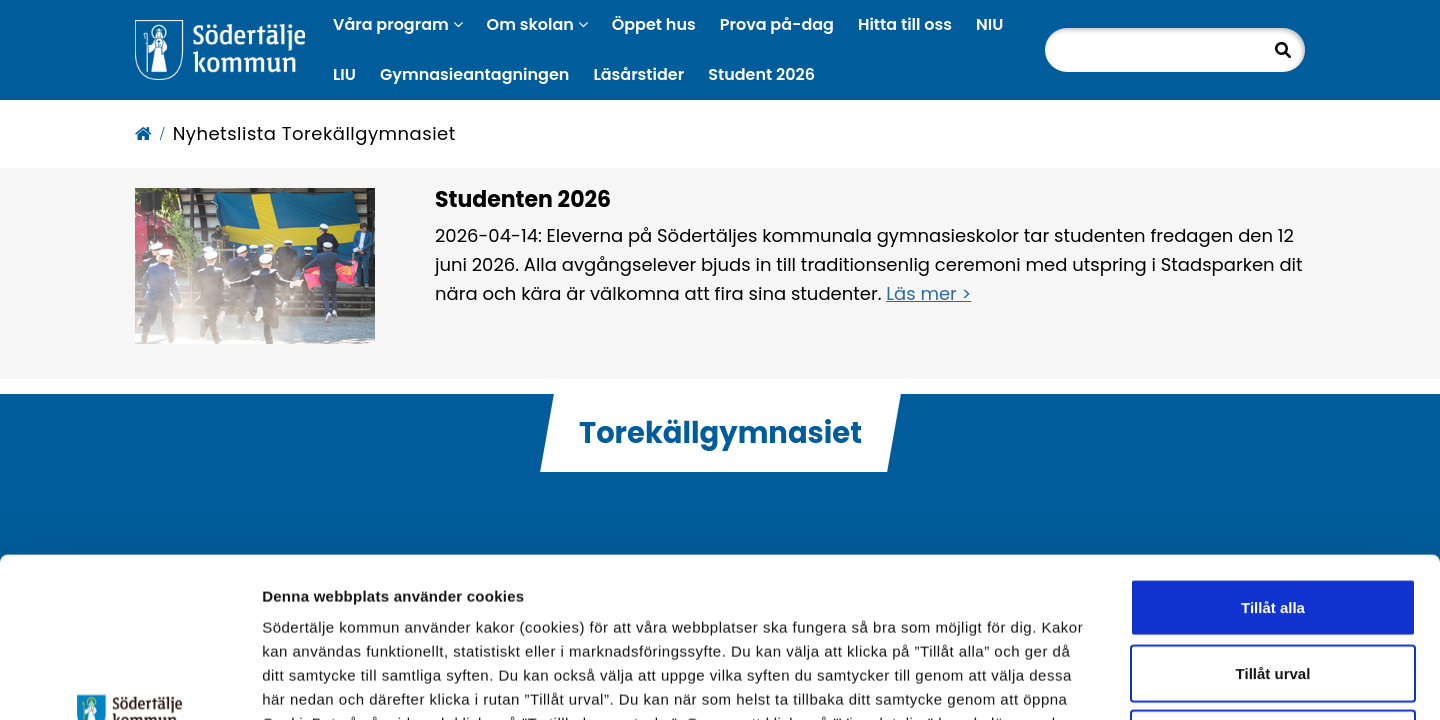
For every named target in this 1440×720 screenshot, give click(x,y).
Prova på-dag (777, 24)
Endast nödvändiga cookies (1273, 588)
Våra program (398, 24)
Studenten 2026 (523, 199)
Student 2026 (761, 74)
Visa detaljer (1095, 680)
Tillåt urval (1273, 523)
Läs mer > (928, 293)
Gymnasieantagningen (474, 74)
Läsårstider (638, 74)
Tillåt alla (1273, 457)
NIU (989, 24)
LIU (344, 74)
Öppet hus (654, 24)
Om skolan (537, 24)
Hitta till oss (905, 24)
